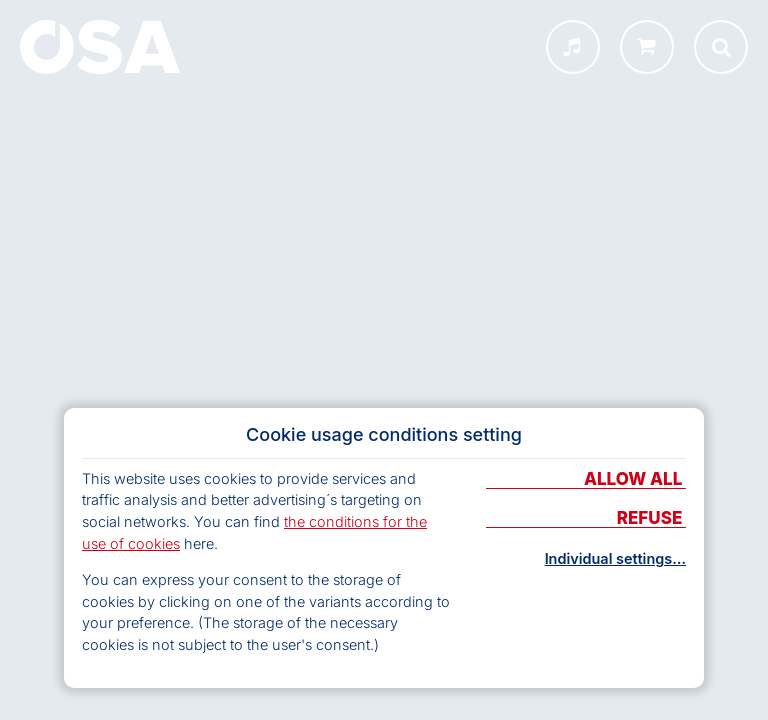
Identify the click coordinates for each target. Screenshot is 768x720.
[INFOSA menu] (573, 47)
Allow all (635, 480)
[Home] (100, 47)
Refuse (651, 519)
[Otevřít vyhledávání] (721, 47)
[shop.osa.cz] (647, 47)
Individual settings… (615, 559)
